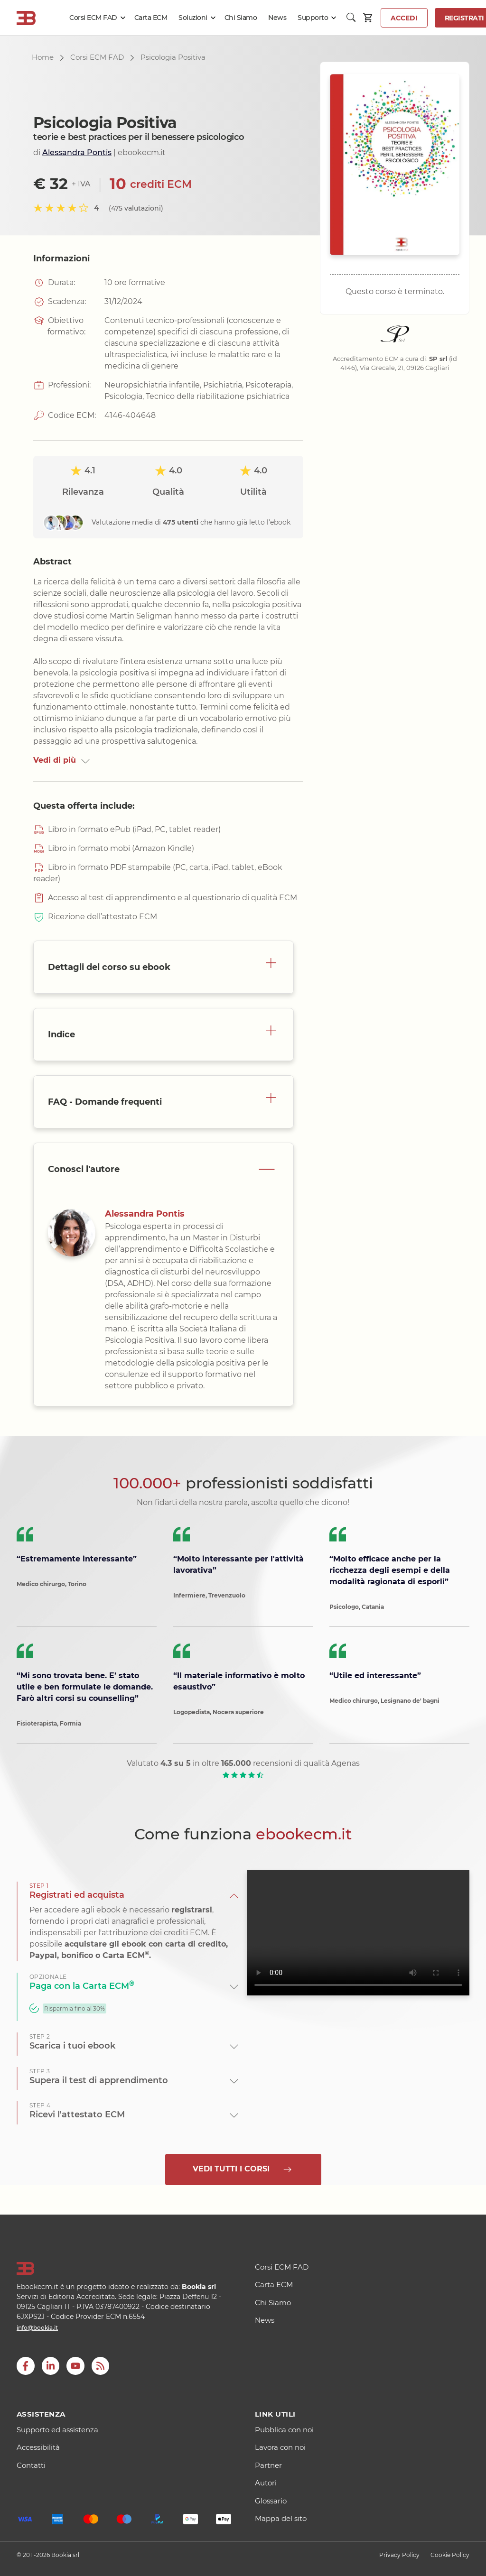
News (277, 17)
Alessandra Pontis (77, 152)
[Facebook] (25, 2366)
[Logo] (124, 2268)
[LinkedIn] (50, 2366)
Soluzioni (192, 17)
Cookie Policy (449, 2554)
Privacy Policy (399, 2554)
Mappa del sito (281, 2518)
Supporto (313, 17)
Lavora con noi (280, 2447)
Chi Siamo (240, 17)
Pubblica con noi (284, 2429)
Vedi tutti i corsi (235, 2168)
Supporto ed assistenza (57, 2429)
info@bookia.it (37, 2327)
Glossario (271, 2500)
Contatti (31, 2465)
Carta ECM (151, 17)
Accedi (404, 18)
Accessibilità (38, 2447)
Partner (268, 2465)
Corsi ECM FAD (93, 17)
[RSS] (100, 2366)
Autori (266, 2482)
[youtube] (75, 2366)
